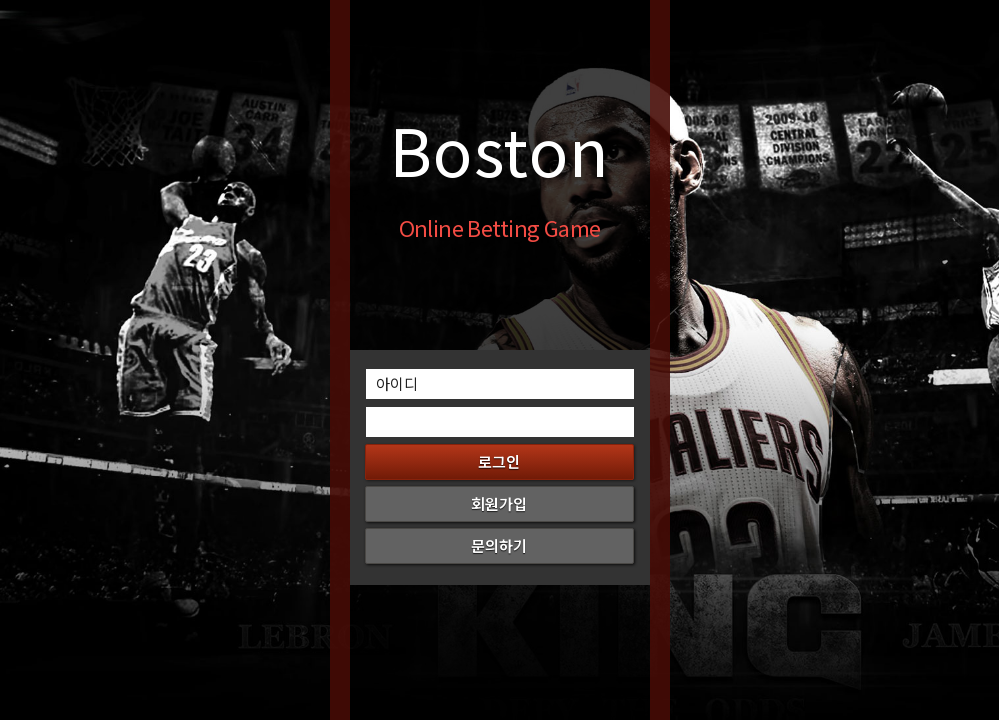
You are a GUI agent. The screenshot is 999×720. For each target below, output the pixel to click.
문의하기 (499, 545)
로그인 (499, 461)
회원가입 (499, 503)
